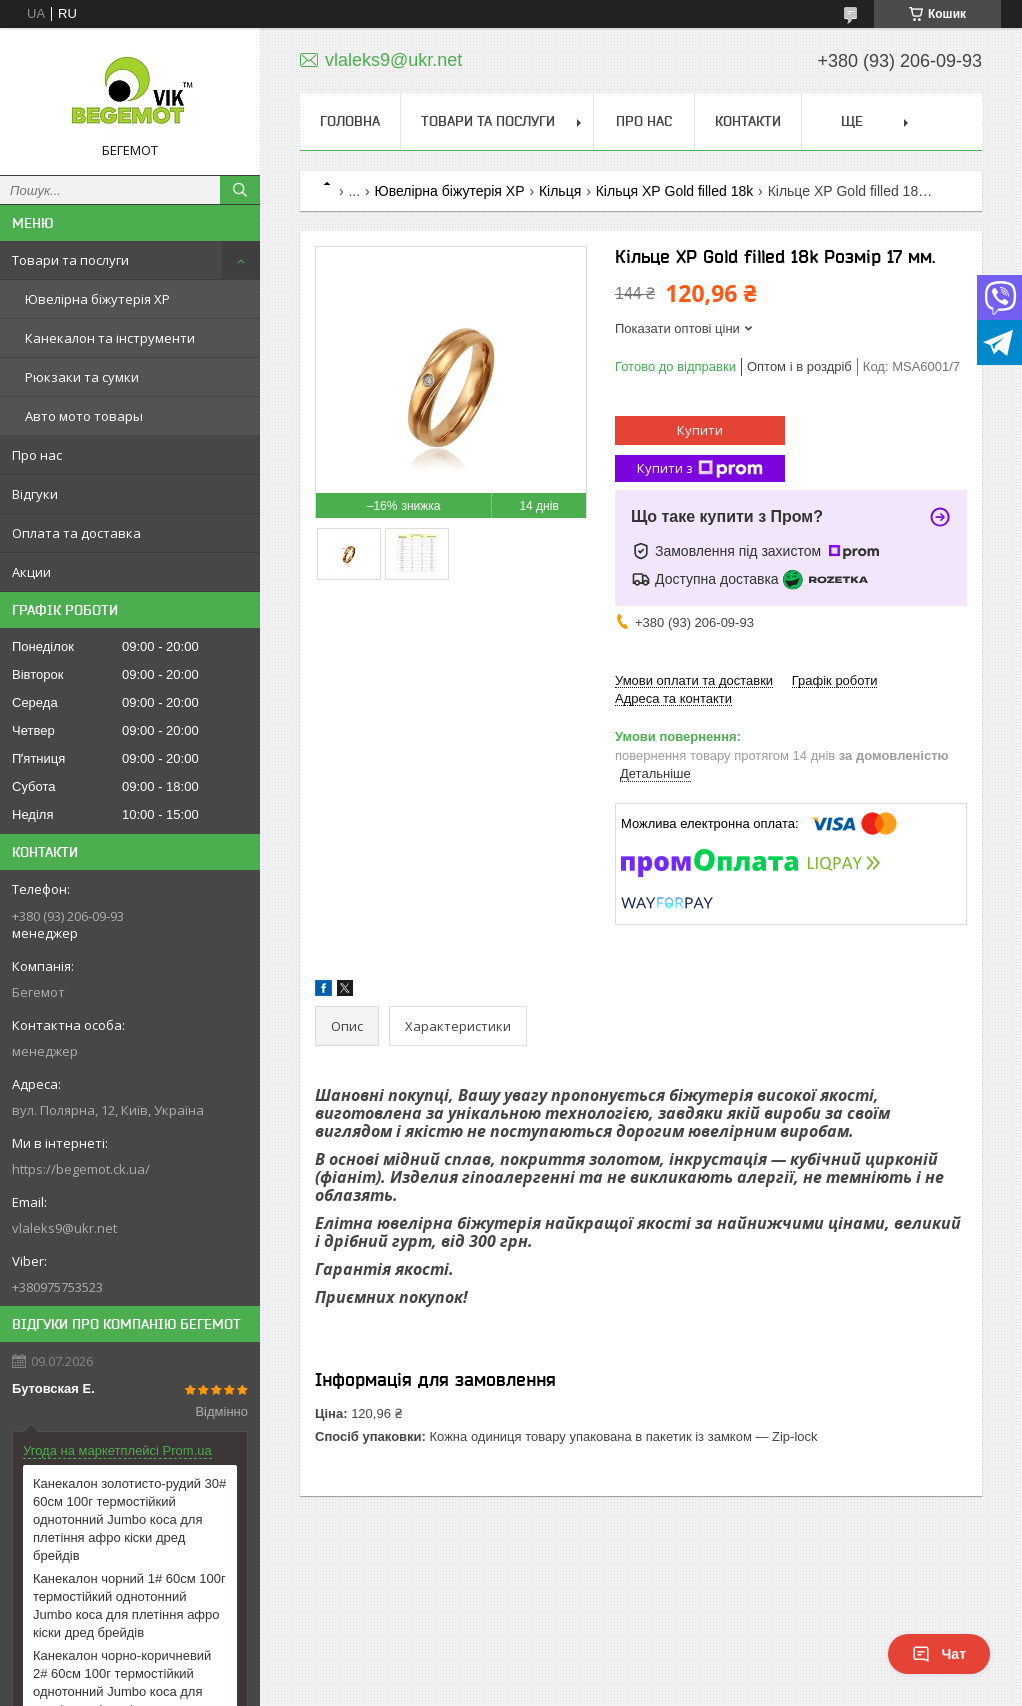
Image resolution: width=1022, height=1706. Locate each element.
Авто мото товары (84, 416)
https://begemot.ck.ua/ (81, 1169)
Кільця (560, 191)
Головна (350, 121)
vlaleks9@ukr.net (64, 1228)
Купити (700, 430)
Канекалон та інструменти (110, 338)
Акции (31, 572)
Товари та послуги (70, 260)
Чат (939, 1654)
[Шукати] (240, 190)
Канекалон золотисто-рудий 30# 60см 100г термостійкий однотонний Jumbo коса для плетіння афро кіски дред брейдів (129, 1519)
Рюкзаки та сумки (82, 377)
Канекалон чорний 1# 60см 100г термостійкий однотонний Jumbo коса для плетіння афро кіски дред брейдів (129, 1605)
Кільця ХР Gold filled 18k (675, 191)
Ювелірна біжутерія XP (97, 299)
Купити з (700, 468)
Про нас (37, 455)
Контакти (748, 121)
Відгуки (35, 494)
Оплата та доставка (76, 533)
